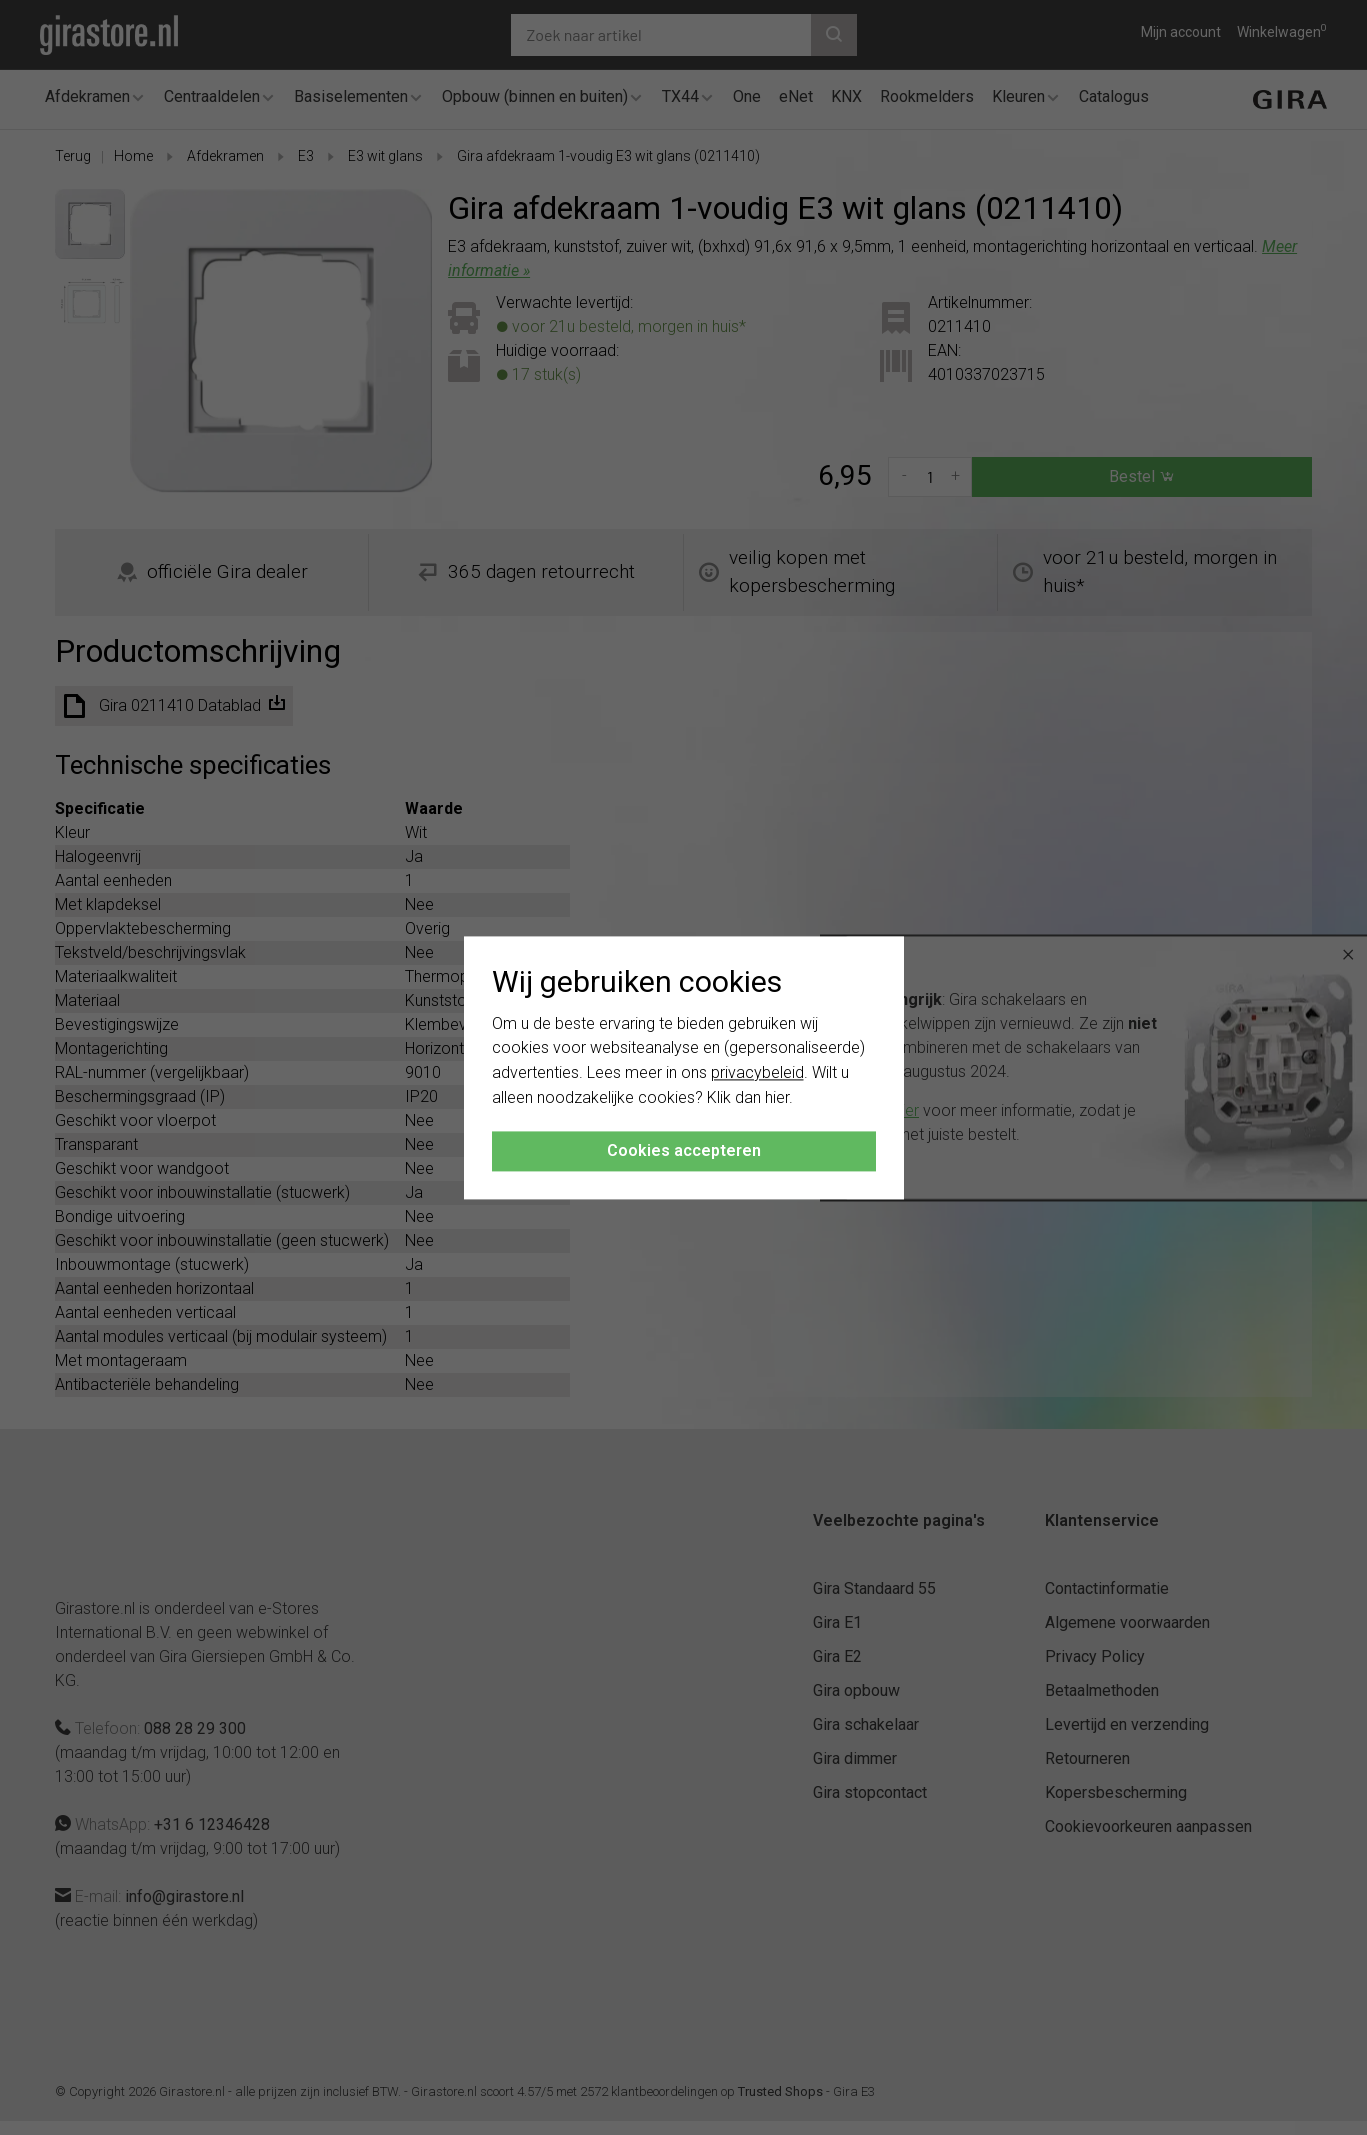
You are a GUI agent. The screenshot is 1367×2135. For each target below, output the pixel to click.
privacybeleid (757, 1073)
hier (777, 1097)
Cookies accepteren (684, 1150)
